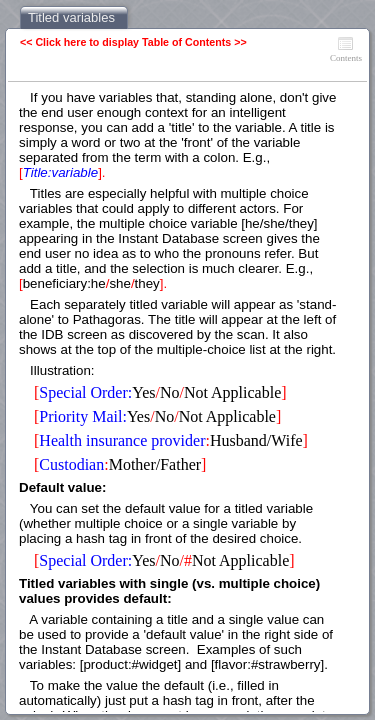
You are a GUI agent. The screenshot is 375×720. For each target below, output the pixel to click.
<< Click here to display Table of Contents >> (133, 42)
